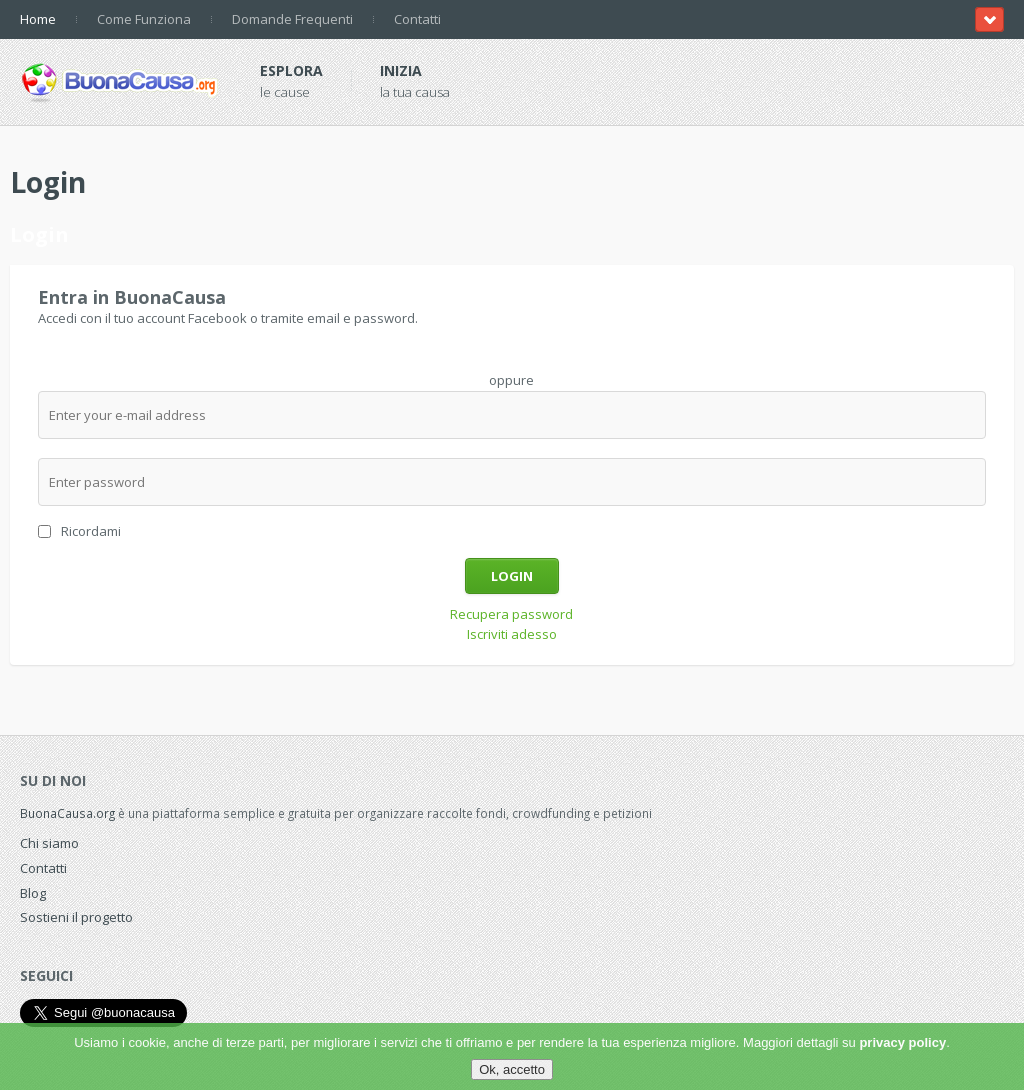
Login (512, 576)
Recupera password (511, 614)
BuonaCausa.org (67, 813)
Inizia (401, 70)
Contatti (417, 19)
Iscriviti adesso (512, 634)
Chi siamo (49, 843)
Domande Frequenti (292, 19)
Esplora (291, 70)
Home (38, 19)
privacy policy (902, 1042)
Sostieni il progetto (76, 917)
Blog (33, 893)
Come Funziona (144, 19)
